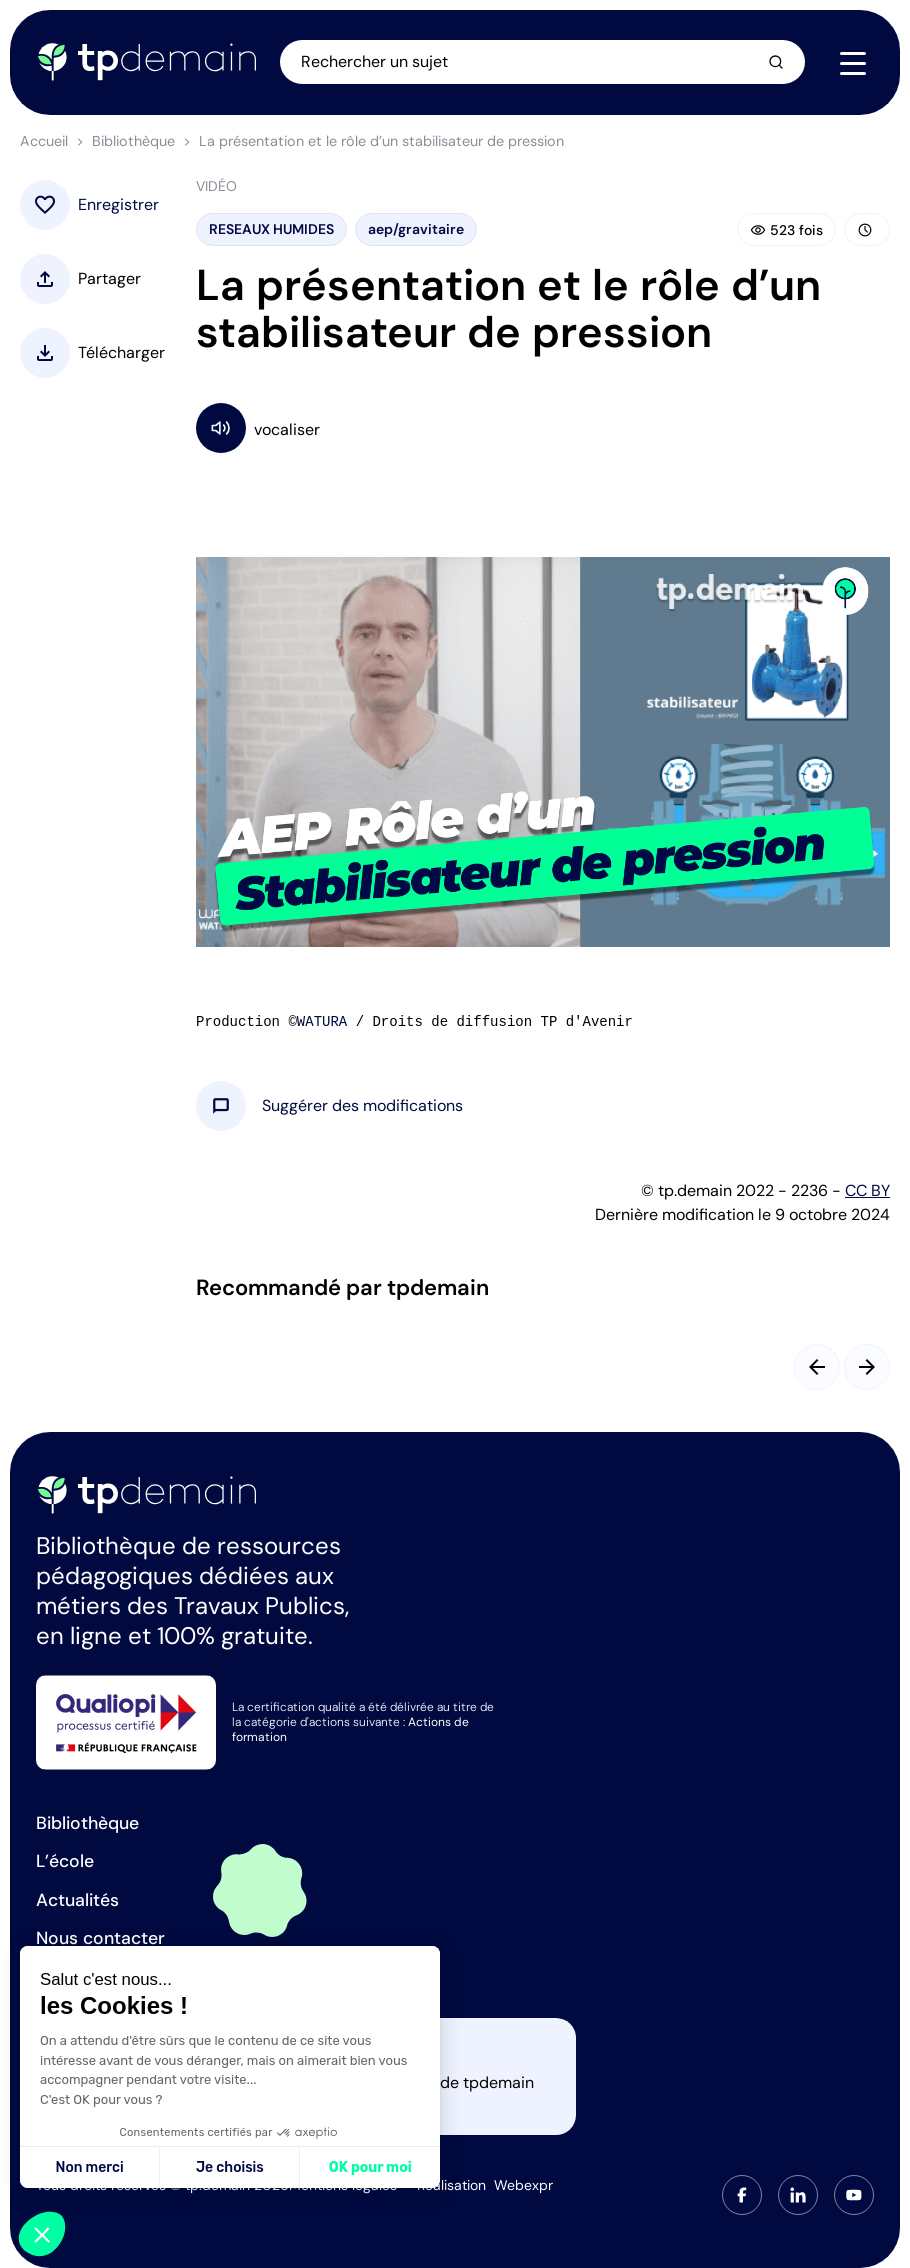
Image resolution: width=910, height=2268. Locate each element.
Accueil (44, 141)
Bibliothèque (133, 141)
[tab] (742, 2195)
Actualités (77, 1900)
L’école (65, 1861)
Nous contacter (100, 1938)
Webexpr (523, 2185)
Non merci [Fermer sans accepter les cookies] (89, 2167)
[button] (362, 1106)
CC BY (867, 1190)
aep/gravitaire (416, 229)
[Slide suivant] (867, 1367)
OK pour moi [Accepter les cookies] (370, 2167)
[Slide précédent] (817, 1367)
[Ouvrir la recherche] (544, 62)
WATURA (322, 1022)
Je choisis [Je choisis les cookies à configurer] (230, 2167)
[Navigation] (853, 63)
